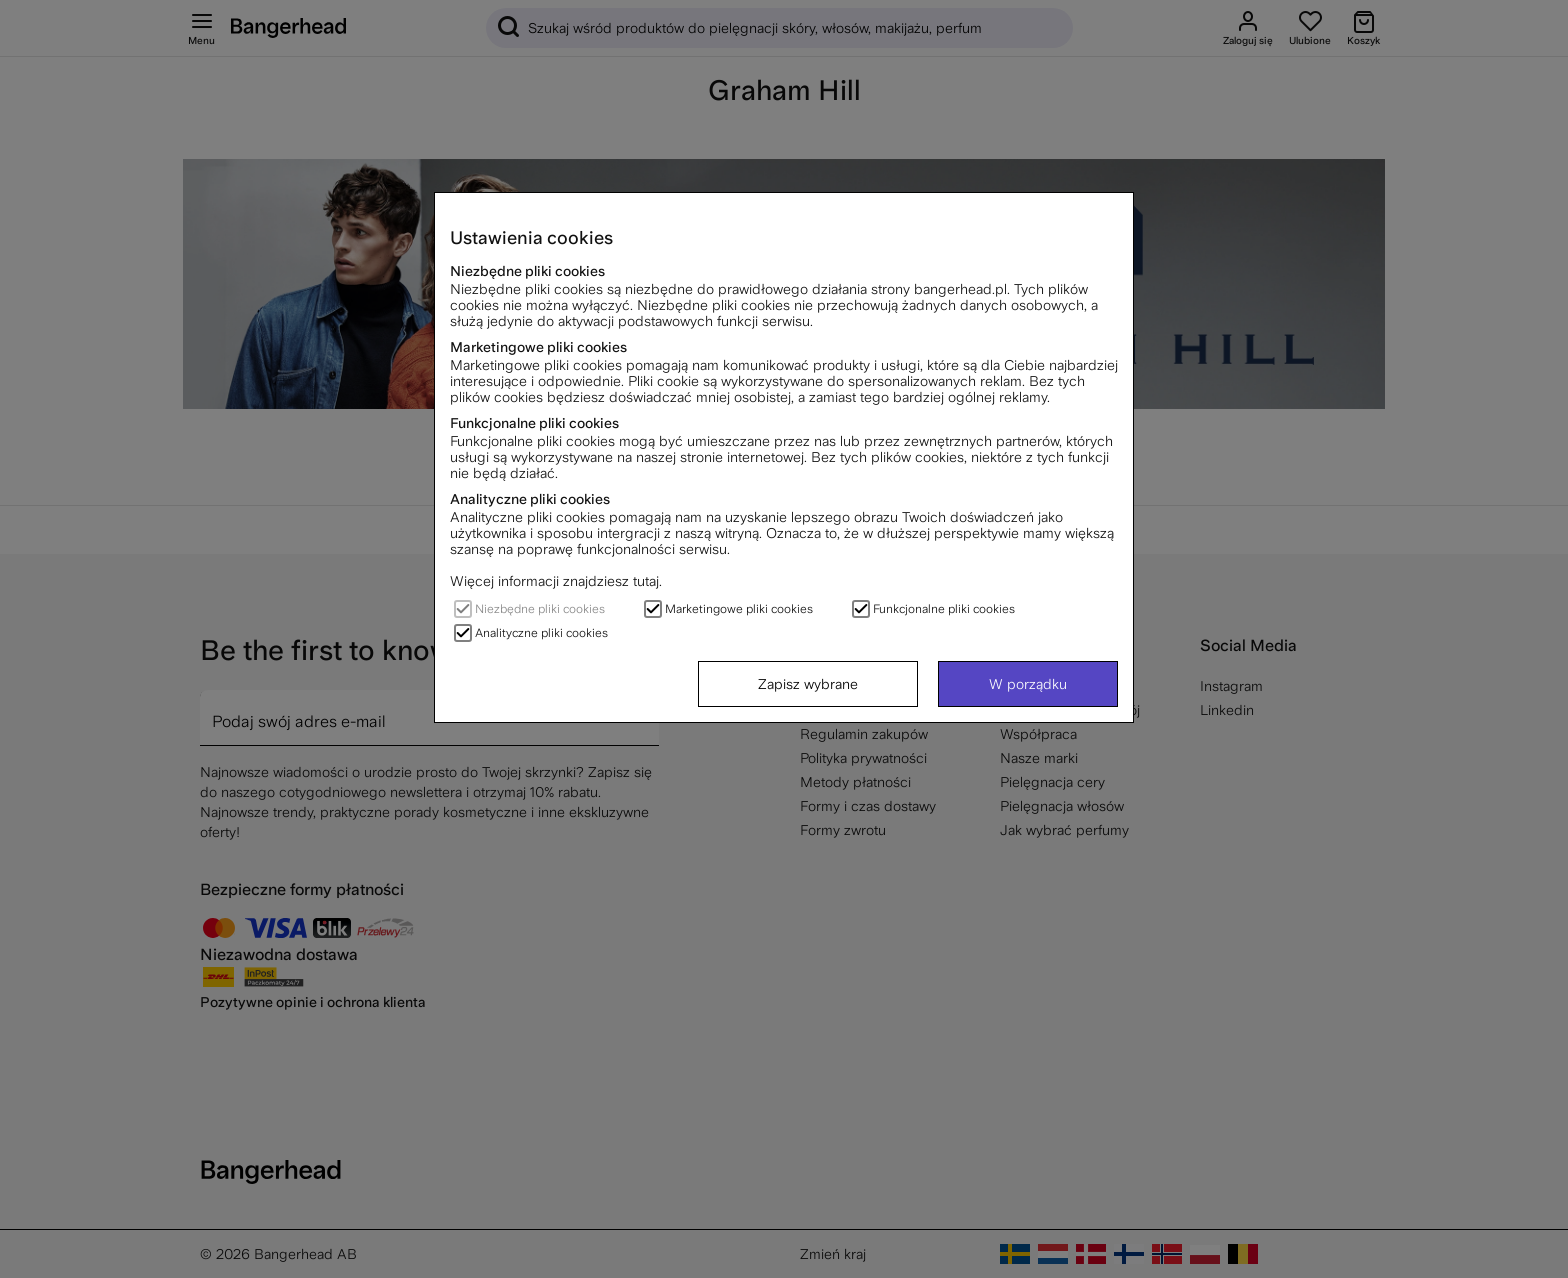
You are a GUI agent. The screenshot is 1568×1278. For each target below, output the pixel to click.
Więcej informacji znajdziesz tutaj (554, 581)
